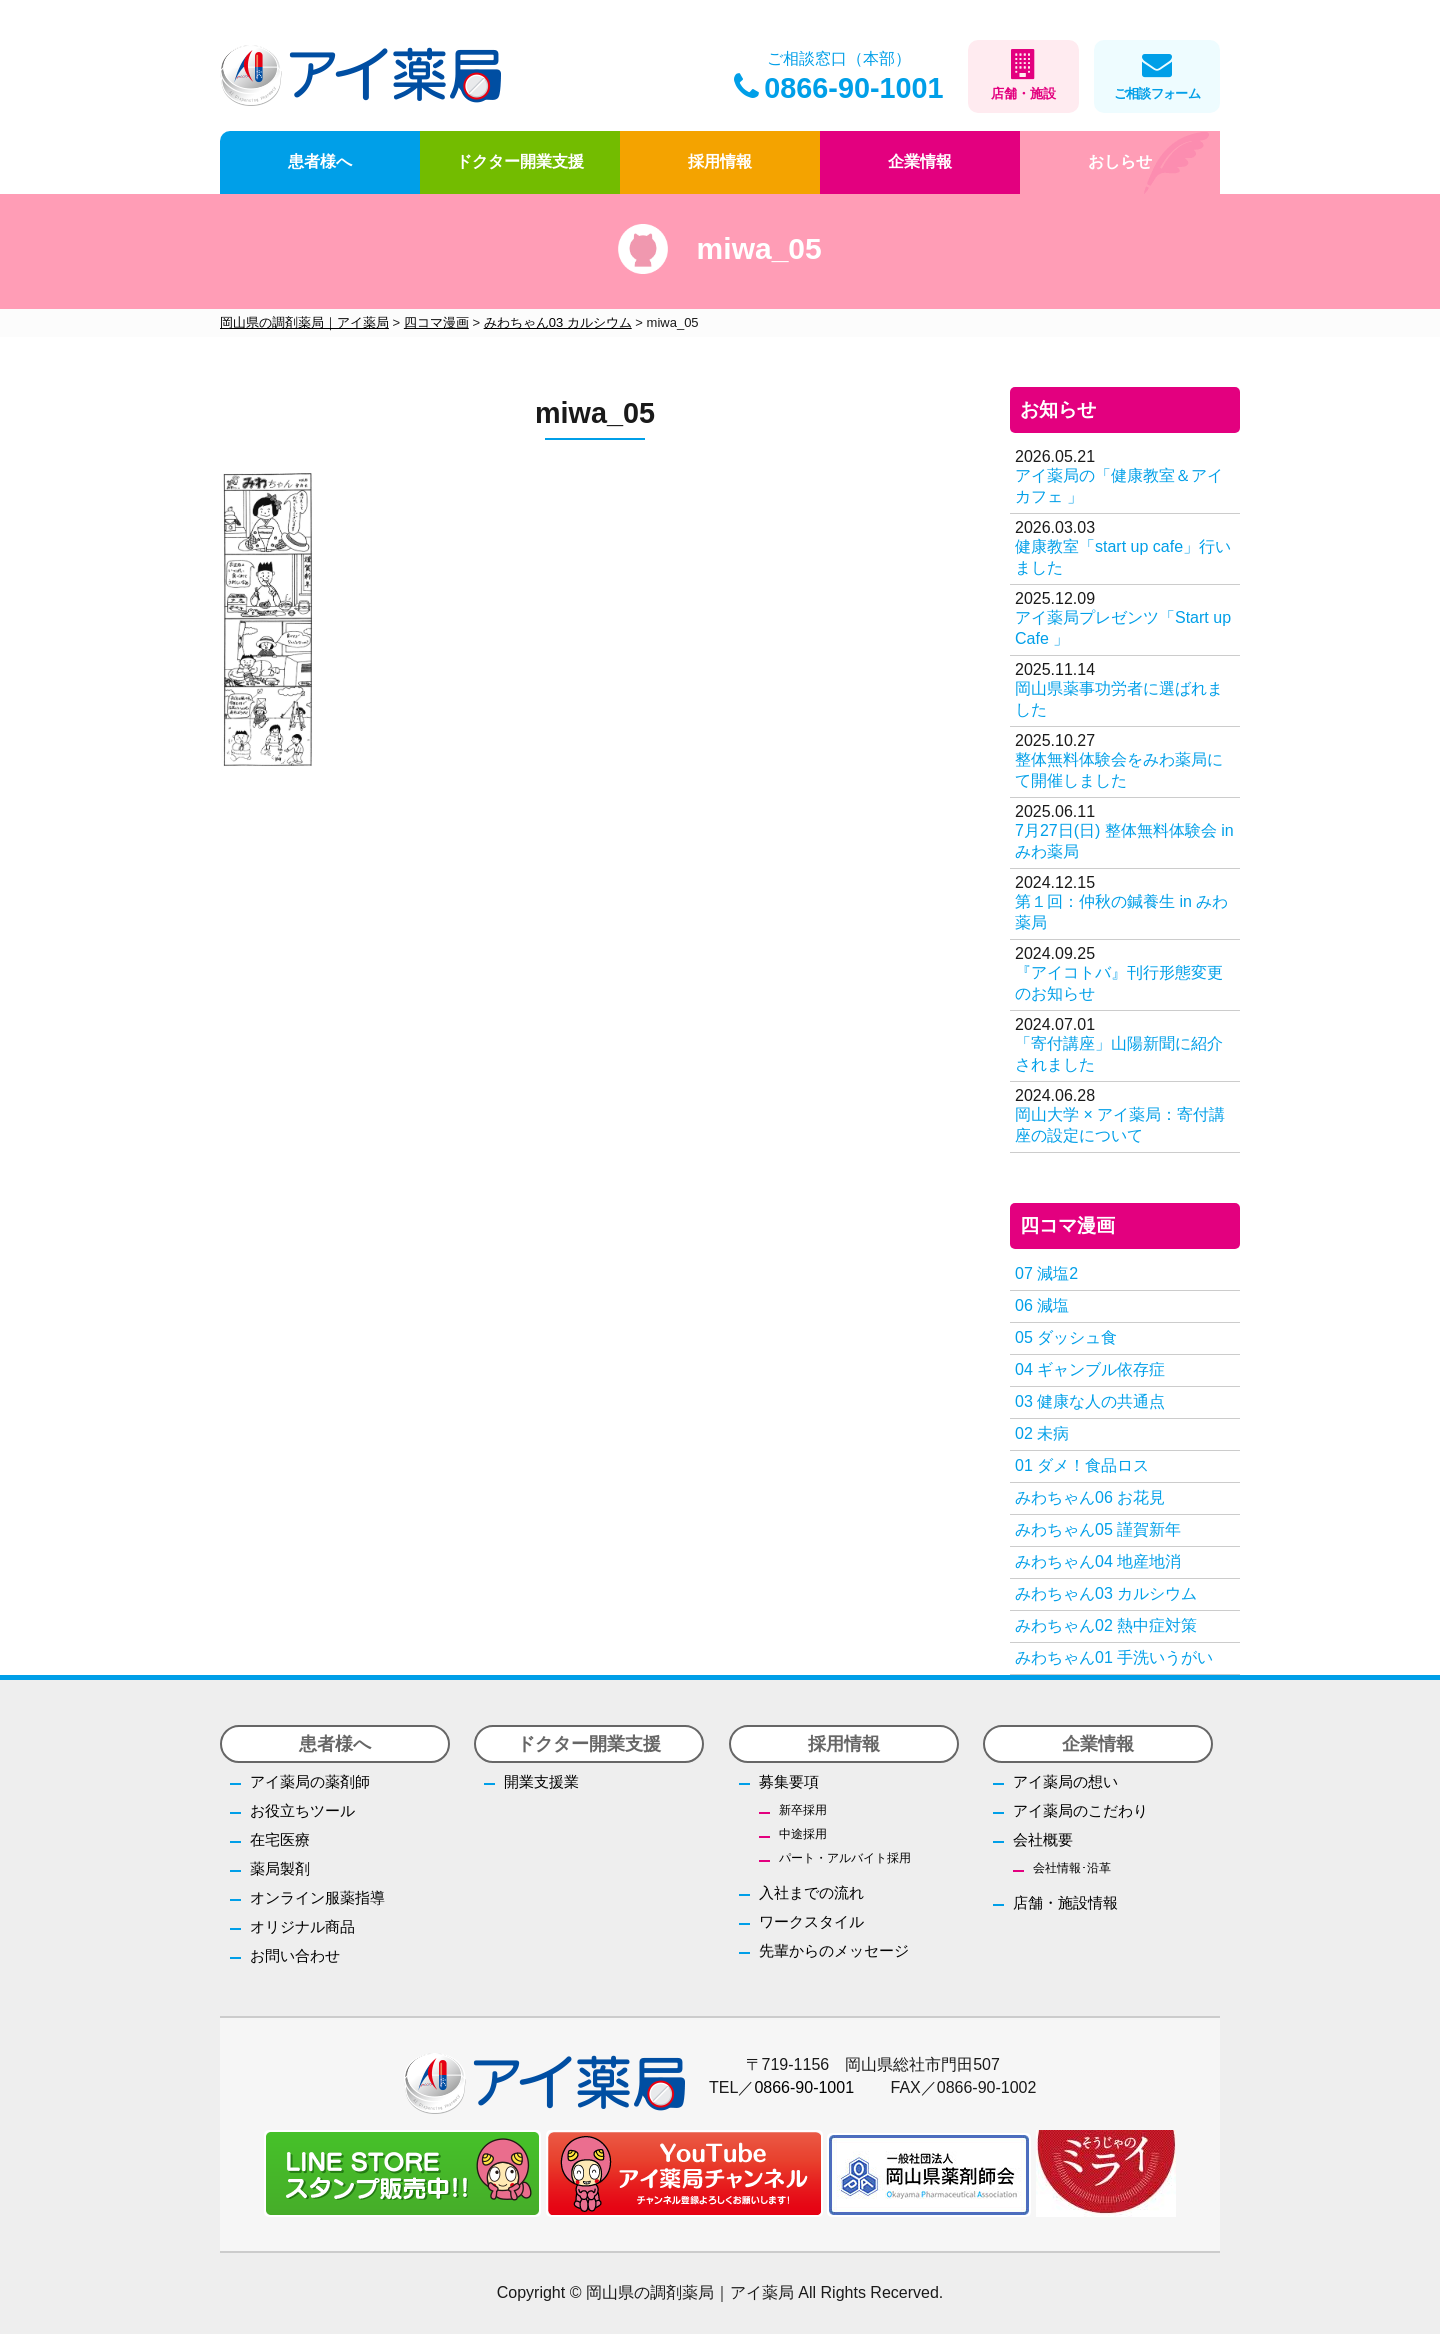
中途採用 (803, 1834)
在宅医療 (280, 1839)
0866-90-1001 (838, 88)
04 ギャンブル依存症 (1090, 1369)
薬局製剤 (280, 1868)
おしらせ (1120, 161)
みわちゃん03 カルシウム (1106, 1593)
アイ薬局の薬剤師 (310, 1781)
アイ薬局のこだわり (1080, 1810)
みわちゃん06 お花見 (1090, 1497)
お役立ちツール (302, 1810)
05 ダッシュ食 (1066, 1337)
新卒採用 (803, 1810)
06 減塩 (1042, 1305)
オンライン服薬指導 (317, 1897)
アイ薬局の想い (1065, 1781)
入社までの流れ (811, 1892)
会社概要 (1043, 1839)
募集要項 (789, 1781)
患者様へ (320, 161)
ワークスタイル (811, 1921)
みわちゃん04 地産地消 (1098, 1561)
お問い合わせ (295, 1955)
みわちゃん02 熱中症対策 (1106, 1625)
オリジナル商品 (302, 1926)
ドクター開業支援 (520, 161)
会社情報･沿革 (1072, 1868)
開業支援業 (541, 1781)
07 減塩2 (1046, 1273)
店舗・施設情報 (1065, 1902)
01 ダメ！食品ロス (1082, 1465)
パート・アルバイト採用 (845, 1858)
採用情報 (720, 161)
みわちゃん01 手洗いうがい (1114, 1657)
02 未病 (1042, 1433)
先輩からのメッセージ (834, 1950)
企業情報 (920, 161)
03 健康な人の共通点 (1090, 1401)
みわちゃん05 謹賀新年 (1098, 1529)
